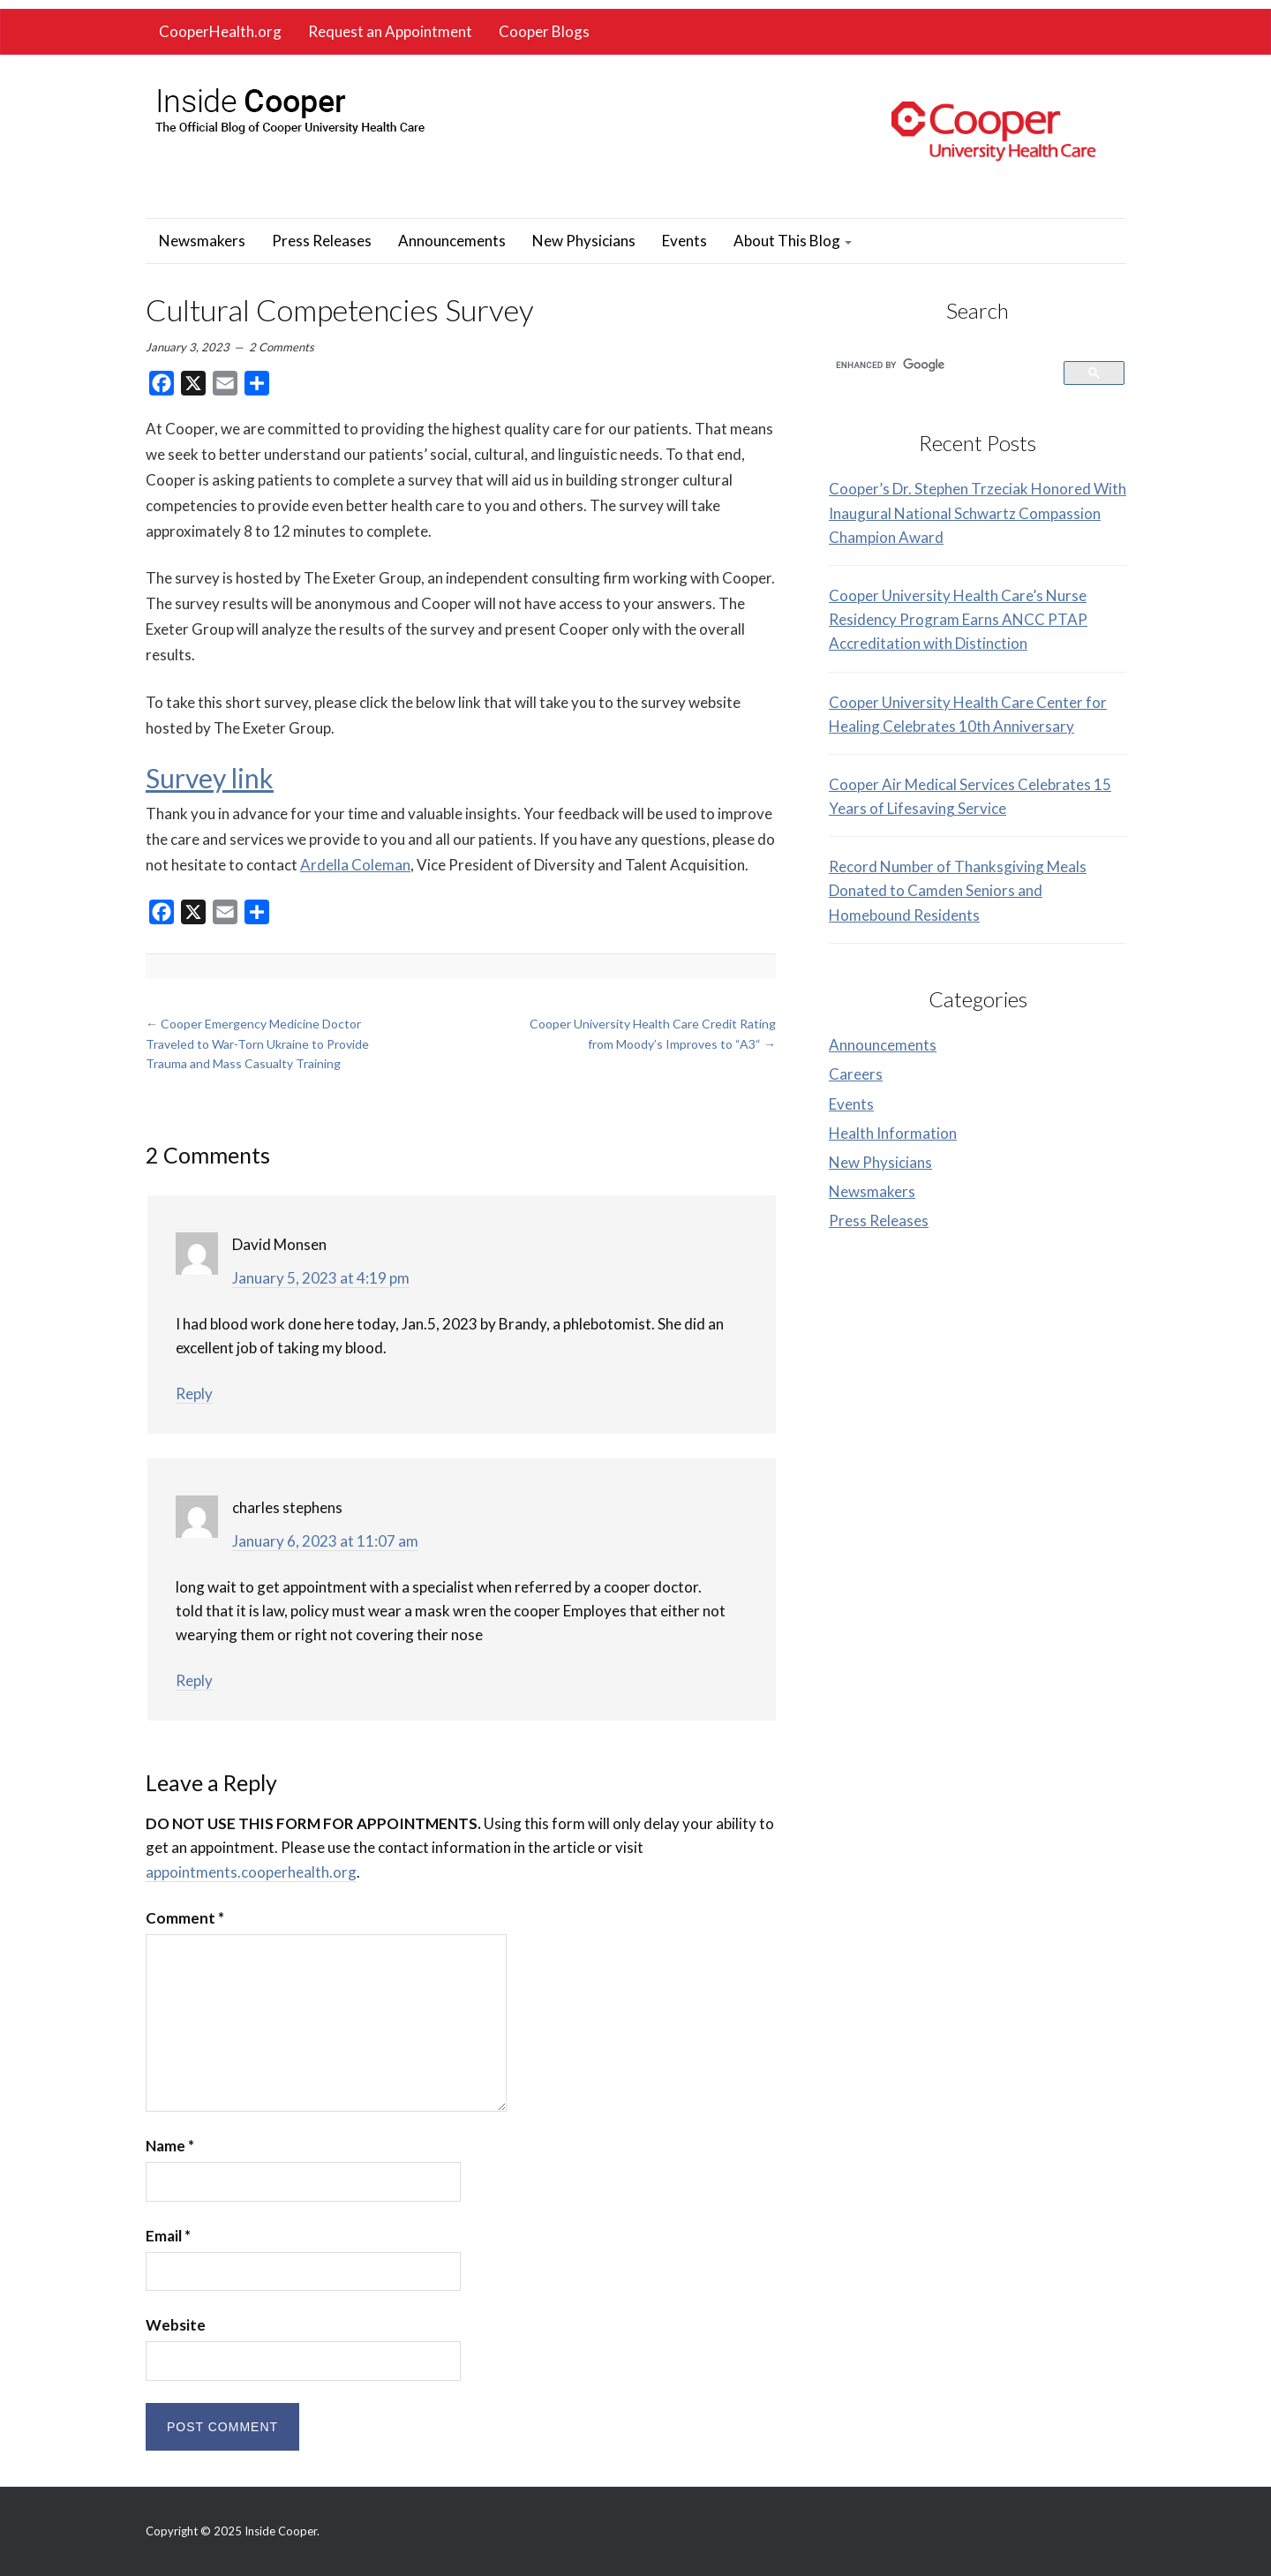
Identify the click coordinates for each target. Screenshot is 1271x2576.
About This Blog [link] (792, 240)
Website (176, 2325)
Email (168, 2235)
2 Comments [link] (281, 347)
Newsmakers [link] (202, 240)
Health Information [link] (893, 1133)
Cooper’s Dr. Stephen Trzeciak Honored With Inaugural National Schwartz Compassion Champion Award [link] (977, 512)
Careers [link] (856, 1074)
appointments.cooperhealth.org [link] (251, 1872)
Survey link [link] (210, 778)
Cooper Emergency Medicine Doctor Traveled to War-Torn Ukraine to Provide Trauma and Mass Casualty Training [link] (257, 1043)
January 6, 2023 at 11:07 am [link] (325, 1541)
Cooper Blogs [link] (544, 31)
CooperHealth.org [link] (220, 31)
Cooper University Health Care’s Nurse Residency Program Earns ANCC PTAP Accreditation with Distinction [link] (958, 619)
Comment (185, 1918)
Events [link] (684, 240)
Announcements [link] (452, 240)
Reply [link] (194, 1393)
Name (170, 2145)
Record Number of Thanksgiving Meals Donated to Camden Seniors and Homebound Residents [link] (958, 890)
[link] (289, 106)
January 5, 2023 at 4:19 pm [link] (321, 1278)
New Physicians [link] (584, 240)
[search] (936, 365)
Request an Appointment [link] (390, 31)
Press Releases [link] (322, 240)
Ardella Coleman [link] (355, 864)
